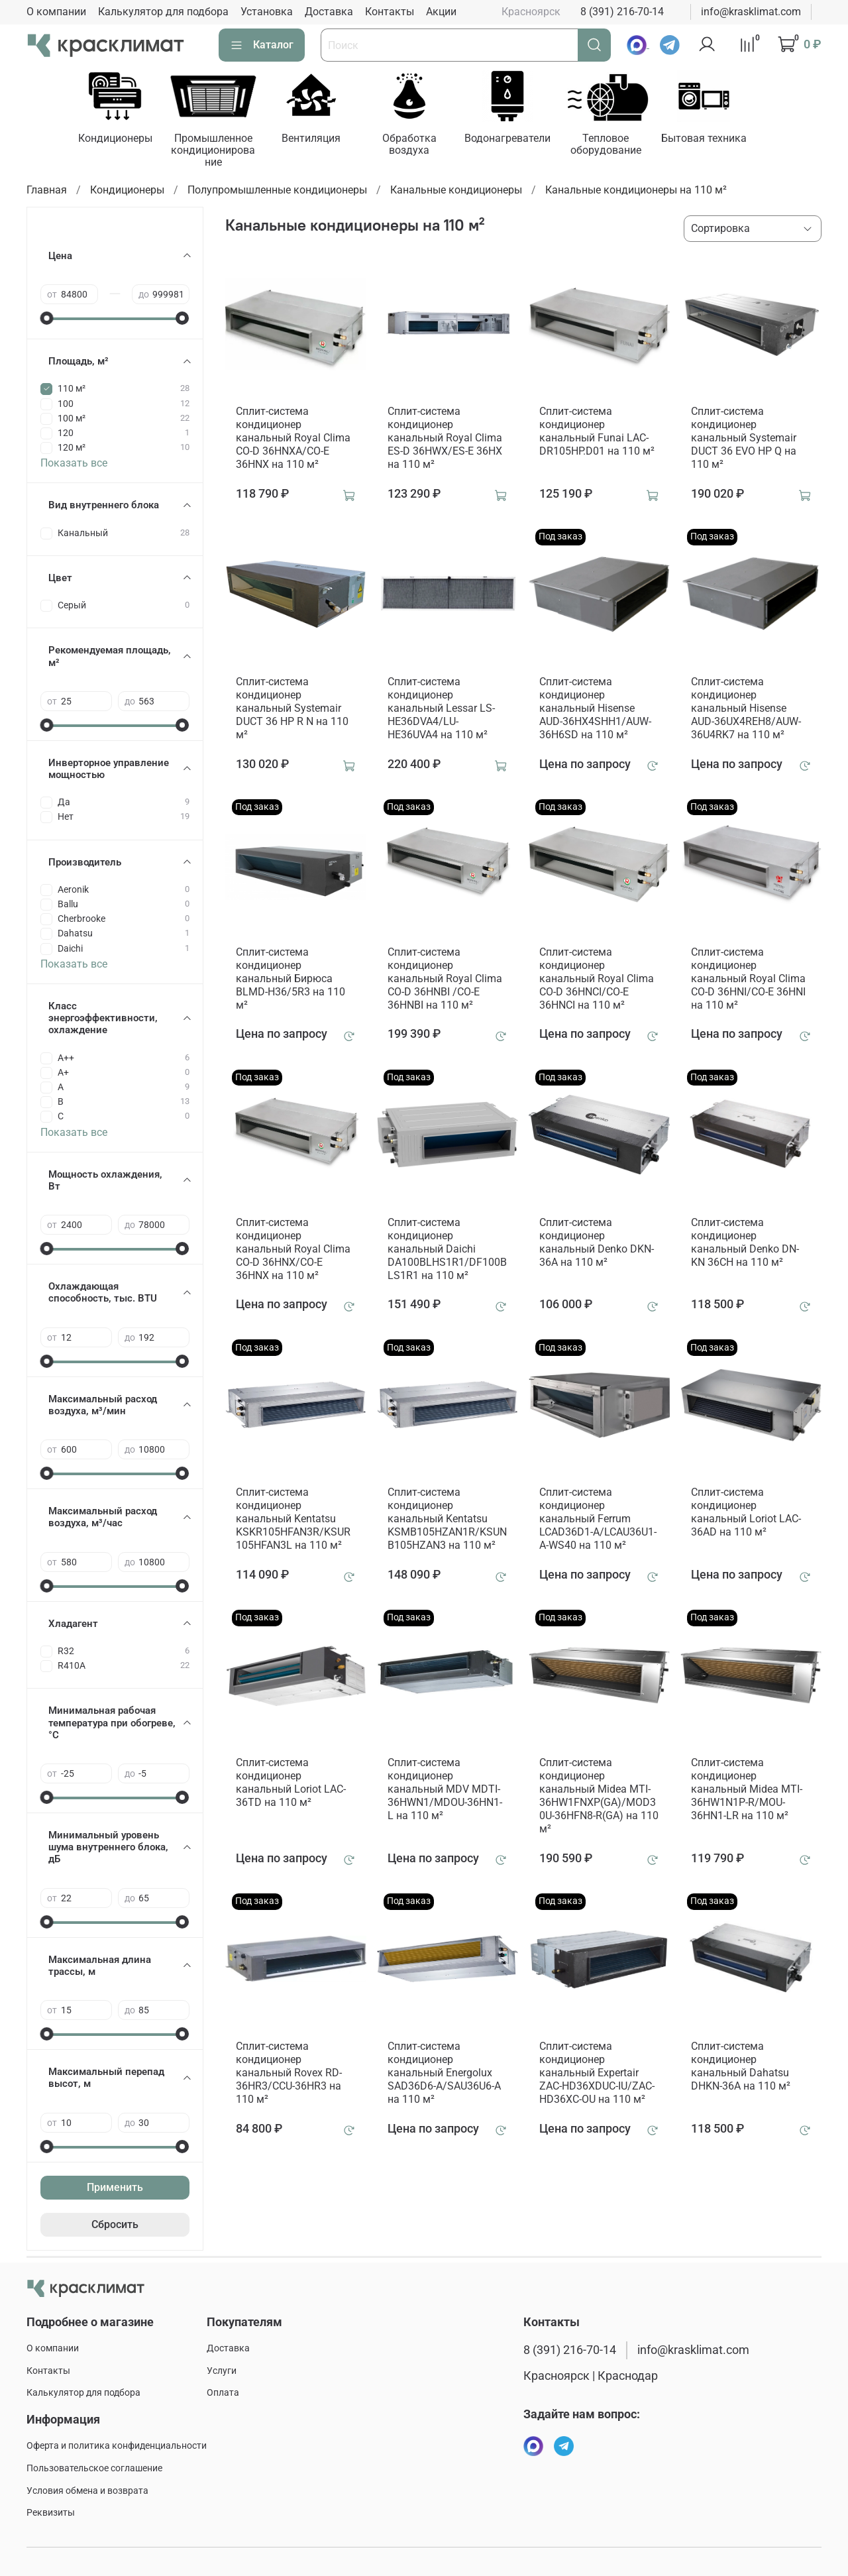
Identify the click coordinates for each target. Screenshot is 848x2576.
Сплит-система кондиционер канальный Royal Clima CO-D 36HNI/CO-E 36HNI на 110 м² (748, 980)
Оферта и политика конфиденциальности (116, 2445)
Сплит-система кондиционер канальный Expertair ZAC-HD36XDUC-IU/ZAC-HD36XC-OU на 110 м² (597, 2074)
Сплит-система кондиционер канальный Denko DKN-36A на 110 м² (596, 1243)
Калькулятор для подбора (163, 11)
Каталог (261, 45)
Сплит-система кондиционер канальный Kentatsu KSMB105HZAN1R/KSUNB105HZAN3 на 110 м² (447, 1520)
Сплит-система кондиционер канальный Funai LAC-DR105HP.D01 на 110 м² (597, 432)
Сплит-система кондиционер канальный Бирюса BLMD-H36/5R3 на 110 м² (290, 980)
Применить (115, 2188)
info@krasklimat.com (751, 11)
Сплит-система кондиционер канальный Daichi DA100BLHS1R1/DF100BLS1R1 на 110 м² (447, 1250)
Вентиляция (318, 139)
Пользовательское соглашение (94, 2468)
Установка (266, 11)
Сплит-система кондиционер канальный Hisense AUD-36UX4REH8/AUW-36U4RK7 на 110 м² (746, 709)
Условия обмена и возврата (87, 2490)
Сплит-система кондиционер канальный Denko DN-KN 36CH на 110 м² (745, 1243)
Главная (46, 191)
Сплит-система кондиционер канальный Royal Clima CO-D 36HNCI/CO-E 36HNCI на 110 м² (596, 980)
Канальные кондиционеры (456, 191)
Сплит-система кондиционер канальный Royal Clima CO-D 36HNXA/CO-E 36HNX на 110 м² (293, 439)
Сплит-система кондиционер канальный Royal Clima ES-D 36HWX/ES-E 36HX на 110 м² (445, 439)
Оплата (223, 2392)
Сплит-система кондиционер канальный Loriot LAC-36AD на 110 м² (746, 1514)
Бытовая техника (721, 139)
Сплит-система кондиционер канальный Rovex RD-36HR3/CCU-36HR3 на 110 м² (289, 2074)
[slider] (47, 319)
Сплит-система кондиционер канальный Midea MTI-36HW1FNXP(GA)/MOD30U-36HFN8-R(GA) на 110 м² (599, 1797)
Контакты (389, 11)
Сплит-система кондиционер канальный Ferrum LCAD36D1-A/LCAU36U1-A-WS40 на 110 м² (598, 1520)
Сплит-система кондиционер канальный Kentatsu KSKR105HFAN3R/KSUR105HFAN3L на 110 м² (293, 1520)
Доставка (329, 11)
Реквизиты (50, 2512)
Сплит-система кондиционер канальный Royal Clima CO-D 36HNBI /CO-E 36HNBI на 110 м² (445, 980)
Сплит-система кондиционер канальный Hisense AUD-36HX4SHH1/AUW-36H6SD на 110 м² (595, 709)
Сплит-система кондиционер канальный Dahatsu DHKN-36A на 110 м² (740, 2067)
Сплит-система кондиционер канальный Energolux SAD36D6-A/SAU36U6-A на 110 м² (444, 2074)
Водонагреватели (519, 139)
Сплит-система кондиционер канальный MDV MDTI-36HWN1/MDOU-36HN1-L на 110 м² (445, 1790)
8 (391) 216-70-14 (622, 11)
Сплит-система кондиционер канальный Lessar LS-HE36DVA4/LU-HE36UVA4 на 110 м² (441, 709)
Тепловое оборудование (620, 145)
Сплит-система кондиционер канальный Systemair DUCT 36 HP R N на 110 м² (292, 709)
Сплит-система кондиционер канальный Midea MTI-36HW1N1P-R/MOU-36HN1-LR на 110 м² (746, 1790)
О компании (56, 11)
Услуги (222, 2371)
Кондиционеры (117, 139)
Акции (441, 11)
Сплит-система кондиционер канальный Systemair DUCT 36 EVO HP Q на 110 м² (743, 439)
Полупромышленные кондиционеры (277, 191)
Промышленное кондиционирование (218, 151)
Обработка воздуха (419, 145)
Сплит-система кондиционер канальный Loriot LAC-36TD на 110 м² (291, 1784)
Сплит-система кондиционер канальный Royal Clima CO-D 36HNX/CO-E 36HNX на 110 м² (293, 1250)
